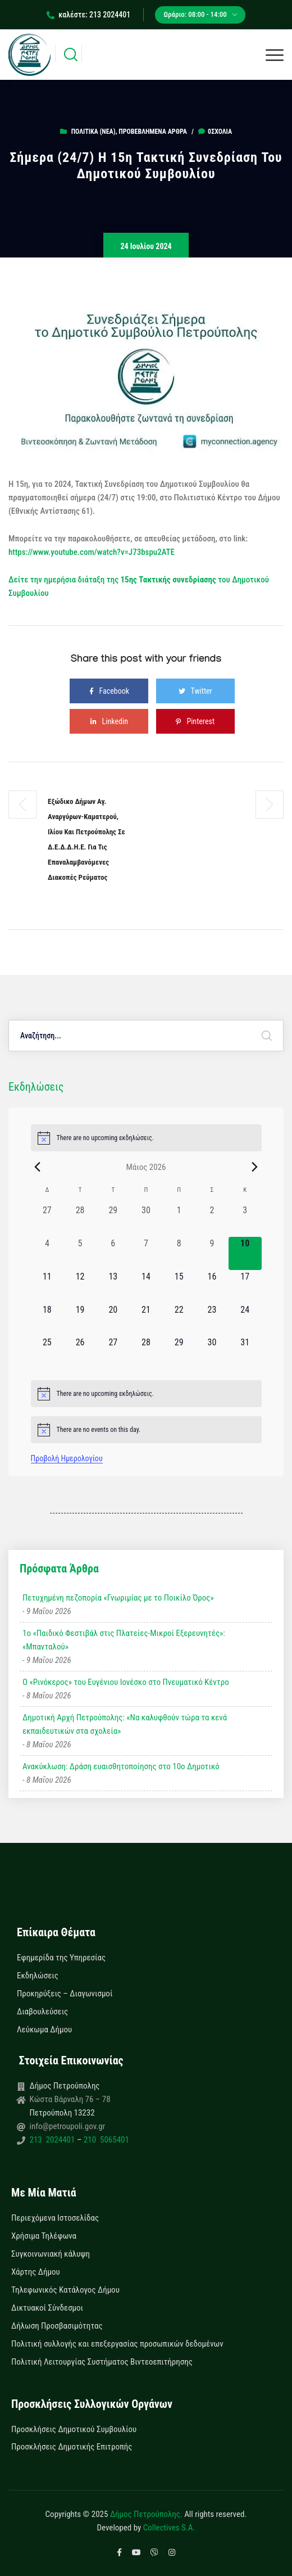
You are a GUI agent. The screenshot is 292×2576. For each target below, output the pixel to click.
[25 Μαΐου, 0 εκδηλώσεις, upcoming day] (47, 1352)
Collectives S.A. (169, 2528)
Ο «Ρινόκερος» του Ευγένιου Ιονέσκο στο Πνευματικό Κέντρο (125, 1682)
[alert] (146, 1137)
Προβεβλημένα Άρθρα (152, 131)
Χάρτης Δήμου (35, 2272)
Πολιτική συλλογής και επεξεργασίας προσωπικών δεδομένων (117, 2344)
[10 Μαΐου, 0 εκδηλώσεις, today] (245, 1253)
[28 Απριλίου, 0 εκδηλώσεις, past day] (80, 1220)
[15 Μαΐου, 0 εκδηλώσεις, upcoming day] (178, 1286)
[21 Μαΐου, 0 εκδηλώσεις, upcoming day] (146, 1319)
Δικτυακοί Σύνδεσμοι (47, 2308)
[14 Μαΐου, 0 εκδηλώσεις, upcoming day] (146, 1286)
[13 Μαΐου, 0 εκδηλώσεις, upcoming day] (113, 1286)
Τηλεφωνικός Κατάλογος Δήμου (65, 2290)
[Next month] (255, 1167)
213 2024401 (53, 2140)
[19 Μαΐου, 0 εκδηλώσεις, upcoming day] (80, 1319)
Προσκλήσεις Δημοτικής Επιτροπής (71, 2447)
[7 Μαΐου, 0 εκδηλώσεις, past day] (146, 1253)
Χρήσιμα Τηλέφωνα (43, 2236)
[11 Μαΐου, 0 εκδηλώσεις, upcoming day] (47, 1286)
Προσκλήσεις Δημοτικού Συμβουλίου (73, 2429)
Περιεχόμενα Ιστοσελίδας (55, 2218)
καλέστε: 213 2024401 (88, 14)
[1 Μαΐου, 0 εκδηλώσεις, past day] (178, 1220)
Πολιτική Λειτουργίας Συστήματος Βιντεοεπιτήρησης (102, 2362)
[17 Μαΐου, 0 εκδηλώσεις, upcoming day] (245, 1286)
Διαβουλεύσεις (42, 2011)
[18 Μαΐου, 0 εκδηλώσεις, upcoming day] (47, 1319)
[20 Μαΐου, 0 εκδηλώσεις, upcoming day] (113, 1319)
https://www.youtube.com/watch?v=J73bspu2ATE (91, 552)
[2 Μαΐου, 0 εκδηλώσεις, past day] (212, 1220)
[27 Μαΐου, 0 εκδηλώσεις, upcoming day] (113, 1352)
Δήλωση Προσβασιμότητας (57, 2326)
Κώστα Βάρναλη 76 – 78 (70, 2099)
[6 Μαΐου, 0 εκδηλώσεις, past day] (113, 1253)
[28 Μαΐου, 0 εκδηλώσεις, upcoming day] (146, 1352)
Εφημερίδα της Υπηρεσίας (61, 1958)
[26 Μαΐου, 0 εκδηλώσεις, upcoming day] (80, 1352)
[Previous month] (37, 1167)
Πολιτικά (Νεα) (93, 131)
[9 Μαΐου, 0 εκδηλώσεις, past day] (212, 1253)
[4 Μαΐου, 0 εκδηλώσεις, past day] (47, 1253)
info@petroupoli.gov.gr (68, 2126)
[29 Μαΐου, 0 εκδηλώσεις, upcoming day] (178, 1352)
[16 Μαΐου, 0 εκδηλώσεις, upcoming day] (212, 1286)
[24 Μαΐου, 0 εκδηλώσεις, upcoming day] (245, 1319)
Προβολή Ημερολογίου (67, 1458)
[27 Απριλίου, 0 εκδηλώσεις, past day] (47, 1220)
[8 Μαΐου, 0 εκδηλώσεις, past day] (178, 1253)
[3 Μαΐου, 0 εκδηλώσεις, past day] (245, 1220)
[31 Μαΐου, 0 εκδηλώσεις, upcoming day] (245, 1352)
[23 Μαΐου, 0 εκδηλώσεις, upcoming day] (212, 1319)
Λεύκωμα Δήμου (44, 2029)
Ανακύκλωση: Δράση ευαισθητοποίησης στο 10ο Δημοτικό (121, 1766)
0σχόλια (215, 131)
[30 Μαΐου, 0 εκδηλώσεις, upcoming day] (212, 1352)
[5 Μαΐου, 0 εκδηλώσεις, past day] (80, 1253)
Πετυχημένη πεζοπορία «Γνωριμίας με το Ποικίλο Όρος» (118, 1598)
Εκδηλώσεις (37, 1976)
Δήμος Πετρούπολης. (146, 2514)
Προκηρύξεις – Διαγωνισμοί (64, 1994)
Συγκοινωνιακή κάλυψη (50, 2254)
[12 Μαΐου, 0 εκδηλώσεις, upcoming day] (80, 1286)
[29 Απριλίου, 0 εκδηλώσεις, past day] (113, 1220)
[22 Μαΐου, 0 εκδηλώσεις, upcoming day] (178, 1319)
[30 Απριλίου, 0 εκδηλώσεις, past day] (146, 1220)
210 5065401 (105, 2140)
